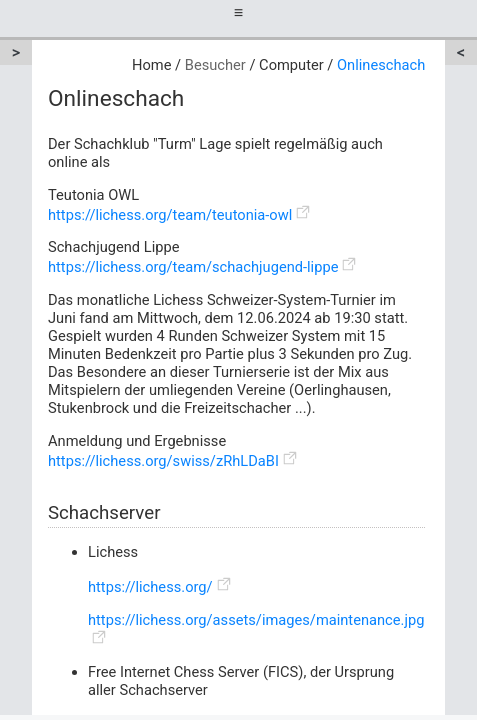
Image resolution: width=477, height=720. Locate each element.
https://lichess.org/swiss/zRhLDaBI (163, 461)
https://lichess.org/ (150, 587)
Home (151, 65)
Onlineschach (381, 65)
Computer (291, 65)
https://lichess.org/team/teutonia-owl (170, 215)
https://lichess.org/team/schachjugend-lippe (193, 267)
